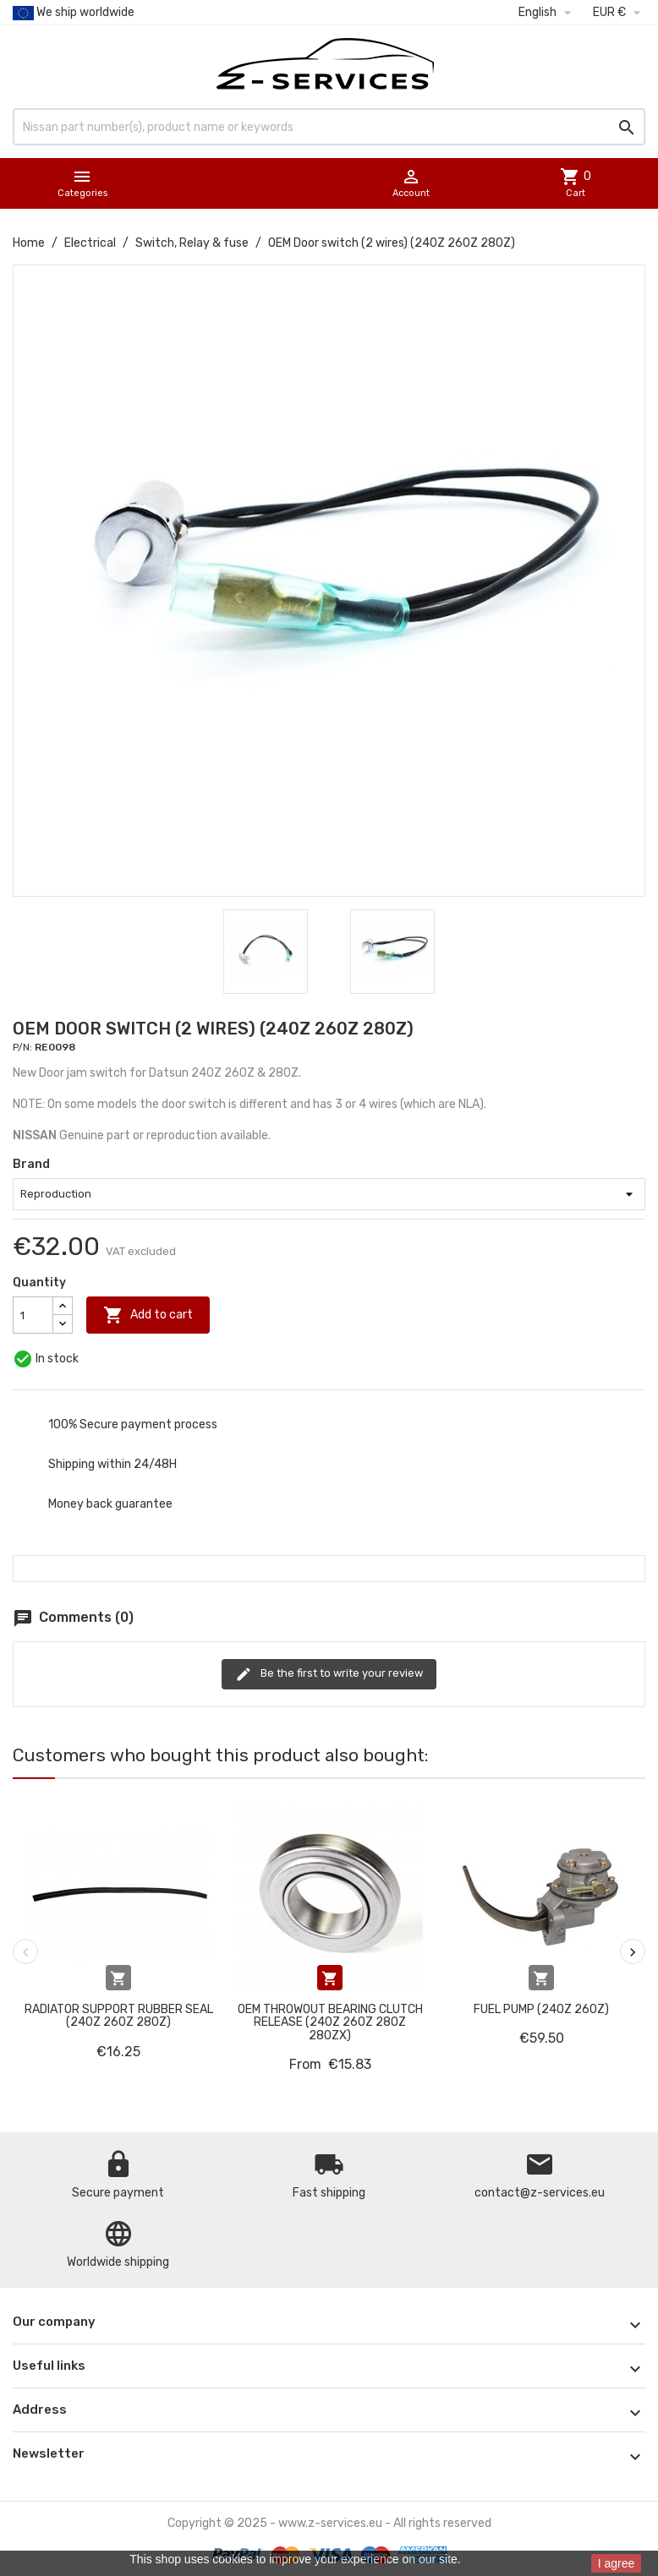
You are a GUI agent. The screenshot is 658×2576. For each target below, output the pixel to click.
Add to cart (148, 1315)
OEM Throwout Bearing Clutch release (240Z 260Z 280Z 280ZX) (330, 2022)
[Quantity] (33, 1315)
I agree (616, 2563)
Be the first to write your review (329, 1674)
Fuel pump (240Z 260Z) (541, 2009)
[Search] (329, 127)
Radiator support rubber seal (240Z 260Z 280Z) (119, 2015)
